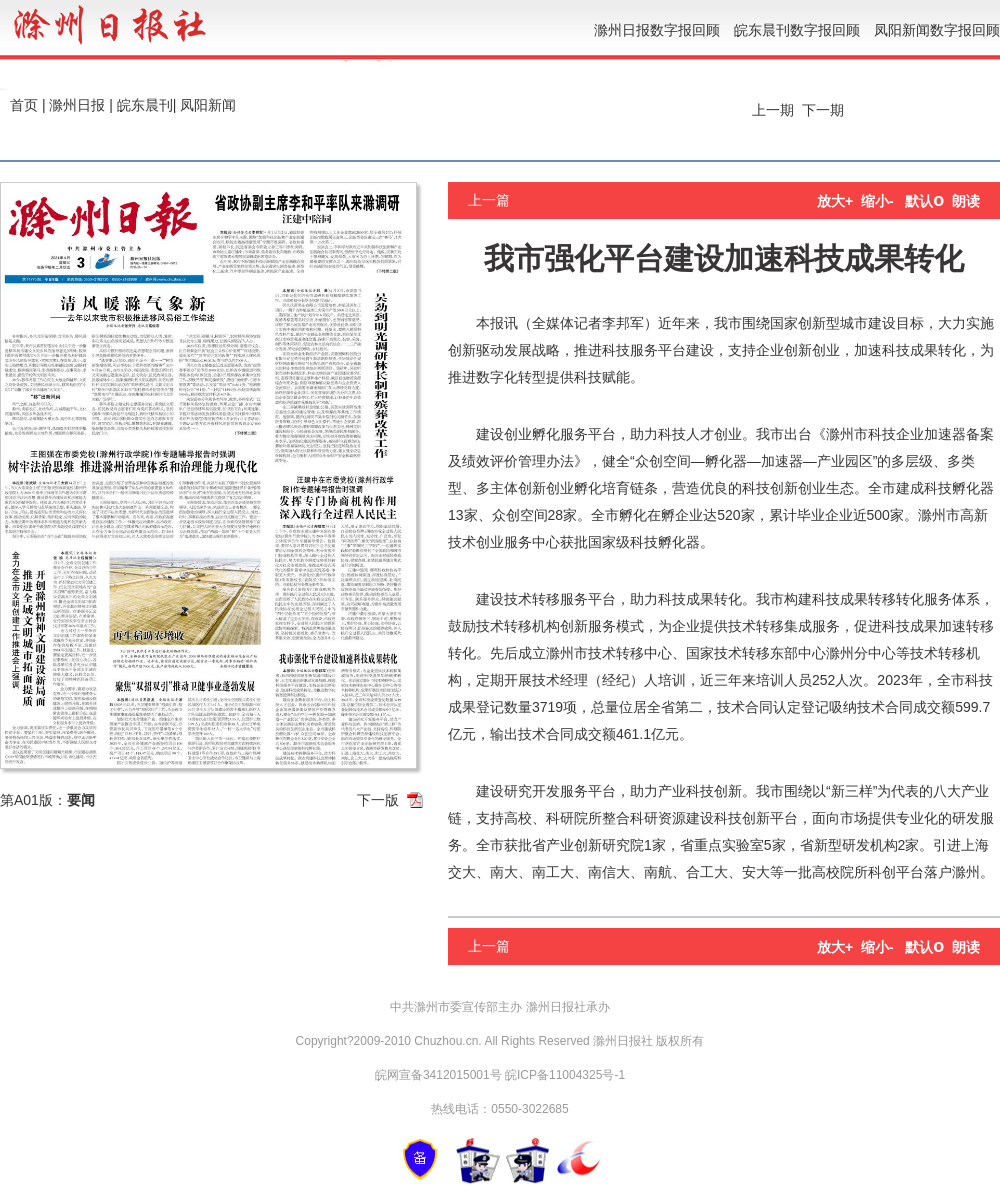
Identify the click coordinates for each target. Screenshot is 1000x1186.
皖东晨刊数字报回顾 (797, 30)
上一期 (771, 110)
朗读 (966, 201)
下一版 (378, 800)
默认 (924, 201)
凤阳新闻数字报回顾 (937, 30)
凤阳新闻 (208, 105)
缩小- (877, 201)
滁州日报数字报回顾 (657, 30)
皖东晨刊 (145, 105)
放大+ (835, 201)
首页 (24, 105)
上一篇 (489, 200)
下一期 (825, 110)
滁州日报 (77, 105)
